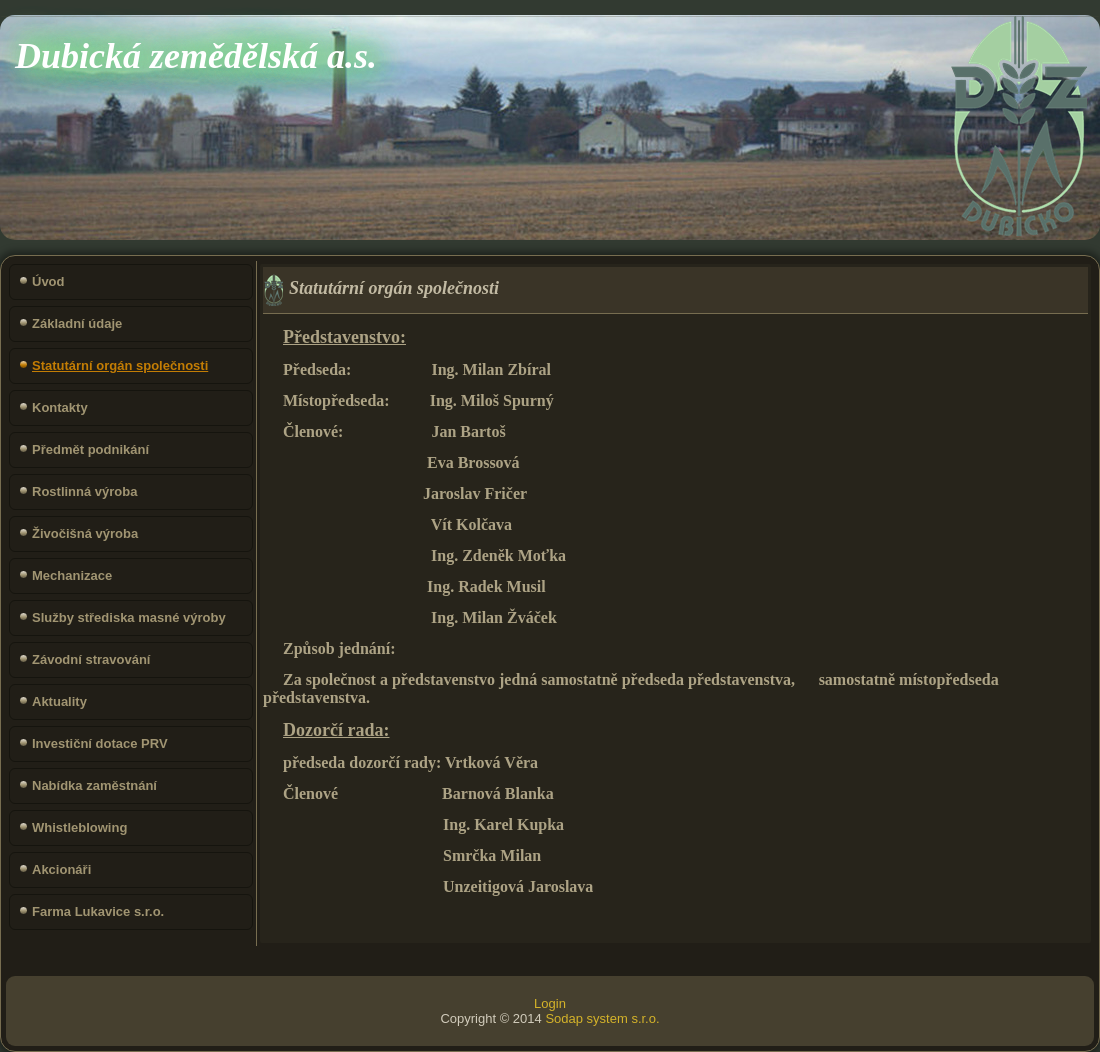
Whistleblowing (79, 827)
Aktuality (59, 701)
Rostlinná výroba (84, 491)
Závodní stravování (91, 659)
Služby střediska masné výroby (129, 617)
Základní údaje (77, 323)
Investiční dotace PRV (100, 743)
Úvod (48, 281)
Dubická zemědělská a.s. (196, 56)
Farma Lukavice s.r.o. (98, 911)
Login (550, 1003)
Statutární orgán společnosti (120, 365)
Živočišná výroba (85, 533)
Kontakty (60, 407)
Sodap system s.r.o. (602, 1018)
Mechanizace (72, 575)
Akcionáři (61, 869)
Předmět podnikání (90, 449)
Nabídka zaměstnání (94, 785)
